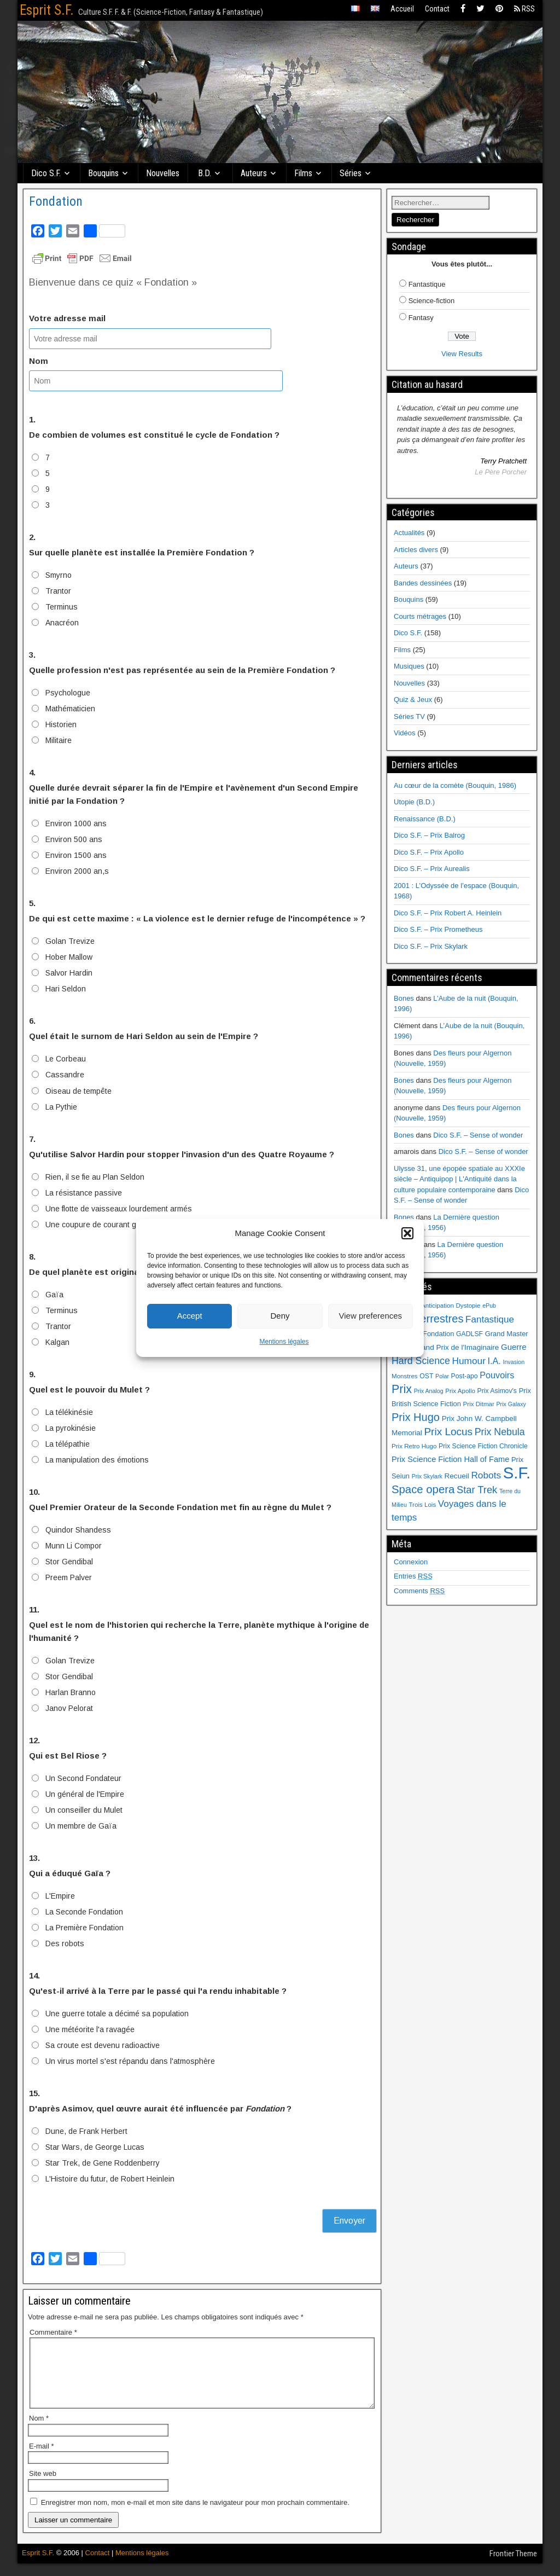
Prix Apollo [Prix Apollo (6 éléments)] (460, 1391)
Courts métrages (420, 616)
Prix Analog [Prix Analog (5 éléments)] (429, 1391)
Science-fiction (432, 301)
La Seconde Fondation (84, 1911)
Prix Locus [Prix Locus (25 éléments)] (448, 1431)
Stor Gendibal (69, 1561)
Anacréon (62, 622)
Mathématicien (70, 708)
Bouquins (104, 173)
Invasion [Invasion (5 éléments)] (513, 1362)
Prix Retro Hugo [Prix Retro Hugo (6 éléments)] (414, 1446)
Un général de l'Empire (84, 1794)
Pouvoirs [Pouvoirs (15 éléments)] (497, 1375)
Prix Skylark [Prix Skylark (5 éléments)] (427, 1476)
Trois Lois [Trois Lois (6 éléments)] (422, 1504)
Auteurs (254, 173)
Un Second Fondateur (83, 1778)
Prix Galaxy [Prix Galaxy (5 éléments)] (511, 1404)
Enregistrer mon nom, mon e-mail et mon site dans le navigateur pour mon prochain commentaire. (195, 2515)
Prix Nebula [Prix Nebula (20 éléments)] (500, 1431)
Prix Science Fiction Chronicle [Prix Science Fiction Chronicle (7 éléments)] (483, 1446)
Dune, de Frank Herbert (86, 2131)
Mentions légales (283, 1341)
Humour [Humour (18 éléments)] (468, 1360)
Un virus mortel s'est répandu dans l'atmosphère (130, 2061)
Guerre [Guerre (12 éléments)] (514, 1346)
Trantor (58, 591)
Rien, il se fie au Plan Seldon (94, 1176)
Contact (437, 8)
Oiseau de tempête (78, 1090)
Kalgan (57, 1341)
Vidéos (405, 733)
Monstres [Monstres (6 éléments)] (405, 1376)
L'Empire (60, 1896)
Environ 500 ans (73, 839)
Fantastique (427, 284)
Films (304, 173)
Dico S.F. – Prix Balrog (429, 835)
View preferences (370, 1315)
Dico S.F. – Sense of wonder (478, 1135)
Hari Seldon (65, 988)
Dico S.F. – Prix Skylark (431, 946)
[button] (407, 1233)
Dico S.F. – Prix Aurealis (432, 869)
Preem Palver (68, 1577)
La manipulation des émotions (97, 1459)
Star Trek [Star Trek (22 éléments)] (477, 1489)
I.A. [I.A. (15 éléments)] (494, 1361)
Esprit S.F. (47, 10)
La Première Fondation (84, 1927)
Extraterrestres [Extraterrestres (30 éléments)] (427, 1319)
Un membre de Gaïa (80, 1825)
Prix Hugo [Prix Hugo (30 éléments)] (416, 1417)
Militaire (58, 740)
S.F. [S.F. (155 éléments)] (517, 1473)
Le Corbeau (65, 1058)
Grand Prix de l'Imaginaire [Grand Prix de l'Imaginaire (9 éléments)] (456, 1347)
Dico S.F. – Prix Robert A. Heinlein (447, 913)
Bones (404, 998)
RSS (524, 8)
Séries (351, 173)
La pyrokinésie (70, 1427)
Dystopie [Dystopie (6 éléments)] (468, 1305)
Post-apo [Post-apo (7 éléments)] (464, 1376)
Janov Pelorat (69, 1708)
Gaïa (54, 1294)
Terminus (61, 606)
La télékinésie (69, 1411)
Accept (189, 1315)
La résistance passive (83, 1192)
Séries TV (409, 716)
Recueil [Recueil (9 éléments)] (457, 1476)
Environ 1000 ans (76, 823)
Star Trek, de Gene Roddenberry (102, 2163)
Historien (61, 724)
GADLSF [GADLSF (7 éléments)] (469, 1334)
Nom (38, 360)
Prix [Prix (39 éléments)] (402, 1389)
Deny (279, 1315)
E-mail (41, 2459)
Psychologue (67, 692)
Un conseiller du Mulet (83, 1810)
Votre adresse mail (67, 318)
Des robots (64, 1943)
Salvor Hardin (68, 972)
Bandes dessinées (423, 583)
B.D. (205, 173)
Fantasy (421, 318)
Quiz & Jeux (413, 699)
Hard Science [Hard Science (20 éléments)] (421, 1360)
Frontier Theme (513, 2567)
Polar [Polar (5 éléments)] (442, 1376)
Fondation (56, 201)
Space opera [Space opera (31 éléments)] (423, 1489)
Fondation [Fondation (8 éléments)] (438, 1334)
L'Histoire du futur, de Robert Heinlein (109, 2178)
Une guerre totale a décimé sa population (117, 2013)
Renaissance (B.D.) (425, 819)
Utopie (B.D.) (414, 802)
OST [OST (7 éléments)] (426, 1376)
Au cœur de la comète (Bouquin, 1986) (455, 785)
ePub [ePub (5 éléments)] (489, 1305)
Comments (419, 1591)
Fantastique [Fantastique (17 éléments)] (489, 1319)
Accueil (402, 8)
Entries (413, 1576)
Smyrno (58, 575)
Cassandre (64, 1074)
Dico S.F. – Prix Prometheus (438, 929)
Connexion (411, 1562)
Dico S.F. (46, 173)
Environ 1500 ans (76, 855)
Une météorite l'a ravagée (90, 2029)
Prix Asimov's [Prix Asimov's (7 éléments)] (497, 1391)
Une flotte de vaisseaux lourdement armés (118, 1208)
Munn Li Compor (73, 1545)
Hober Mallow (68, 957)
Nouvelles (163, 173)
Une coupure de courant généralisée (109, 1224)
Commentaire (53, 2332)
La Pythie (61, 1106)
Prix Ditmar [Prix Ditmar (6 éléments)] (478, 1404)
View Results (461, 354)
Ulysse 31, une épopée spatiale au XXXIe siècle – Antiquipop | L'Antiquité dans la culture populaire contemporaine (459, 1179)
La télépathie (67, 1443)
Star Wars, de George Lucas (94, 2147)
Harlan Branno (70, 1692)
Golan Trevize (70, 941)
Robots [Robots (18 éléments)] (486, 1475)
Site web (42, 2486)
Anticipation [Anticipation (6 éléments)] (437, 1305)
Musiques (409, 666)
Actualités (409, 533)
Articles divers (416, 550)
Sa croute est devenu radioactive (102, 2045)
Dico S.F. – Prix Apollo (429, 852)
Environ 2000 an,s (77, 871)
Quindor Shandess (78, 1529)
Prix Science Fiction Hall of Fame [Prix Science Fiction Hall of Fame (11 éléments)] (450, 1459)
